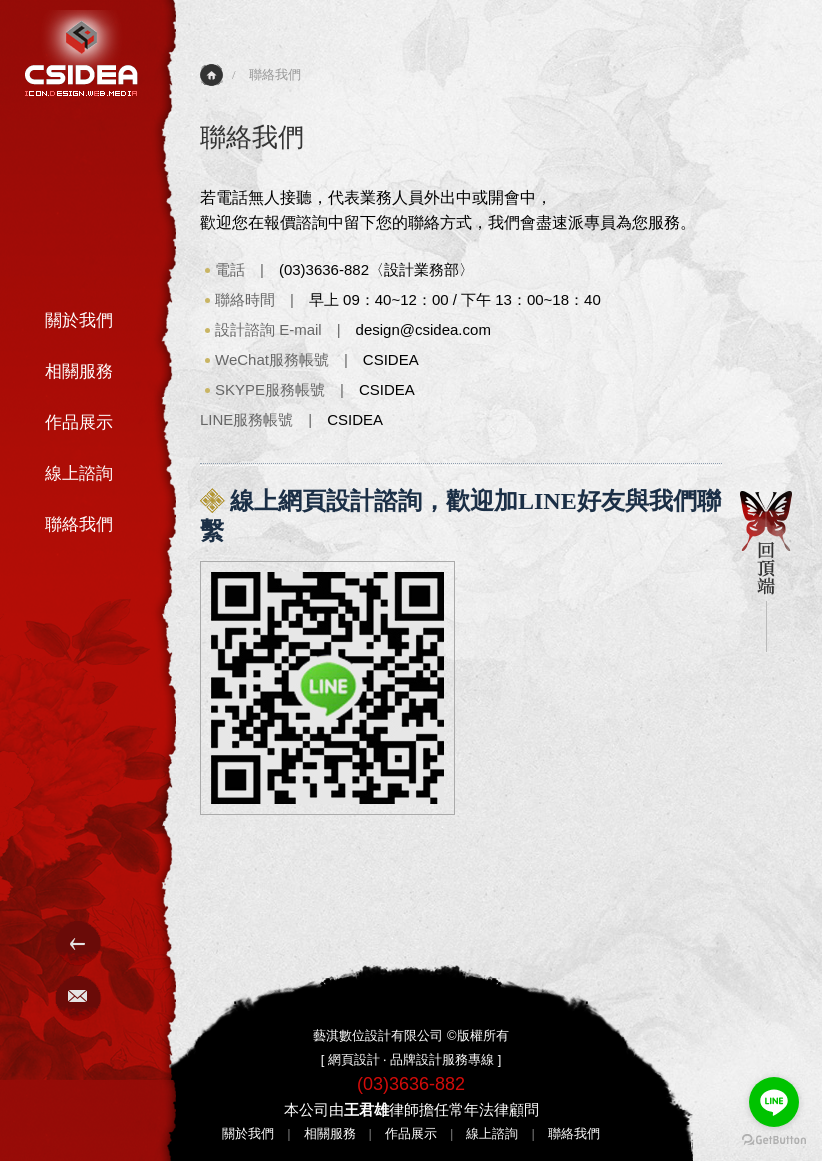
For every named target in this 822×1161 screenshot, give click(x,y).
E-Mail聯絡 (78, 998)
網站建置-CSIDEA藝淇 (81, 53)
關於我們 (79, 320)
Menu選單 (78, 943)
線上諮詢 (79, 473)
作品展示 (79, 422)
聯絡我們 (79, 524)
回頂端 (766, 571)
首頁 (211, 75)
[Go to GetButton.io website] (774, 1140)
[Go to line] (774, 1102)
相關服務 (79, 371)
